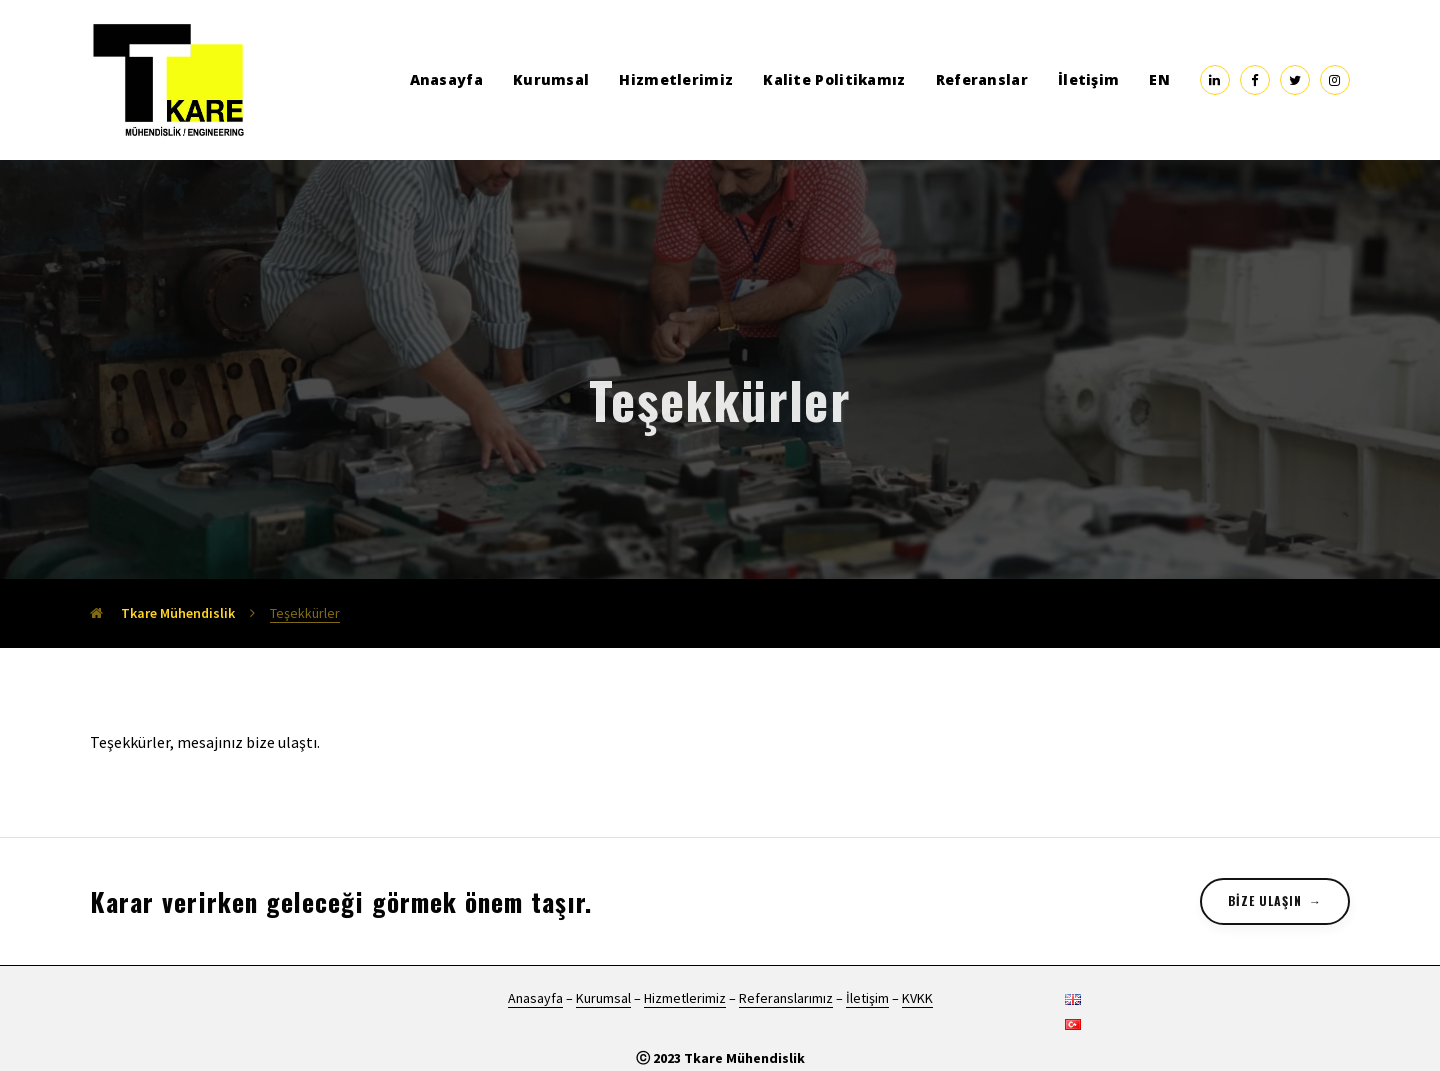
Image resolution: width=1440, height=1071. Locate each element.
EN (1159, 79)
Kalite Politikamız (834, 79)
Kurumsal (551, 79)
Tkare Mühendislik (162, 613)
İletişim (1088, 79)
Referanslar (982, 79)
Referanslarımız (786, 998)
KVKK (917, 998)
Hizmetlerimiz (676, 79)
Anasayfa (446, 79)
